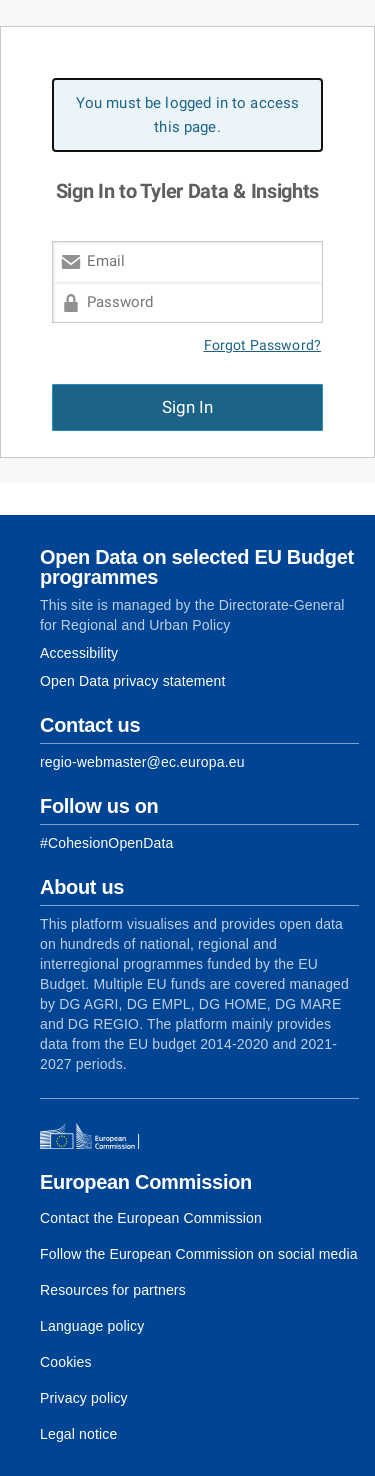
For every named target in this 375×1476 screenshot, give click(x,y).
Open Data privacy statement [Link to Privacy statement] (133, 681)
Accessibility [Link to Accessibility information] (79, 653)
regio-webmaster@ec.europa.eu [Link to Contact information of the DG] (142, 762)
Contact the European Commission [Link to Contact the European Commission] (151, 1218)
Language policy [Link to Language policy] (92, 1326)
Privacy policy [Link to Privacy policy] (84, 1398)
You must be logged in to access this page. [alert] (188, 115)
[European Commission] (96, 1137)
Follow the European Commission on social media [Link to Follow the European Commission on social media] (199, 1254)
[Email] (187, 261)
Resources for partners (113, 1290)
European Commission (146, 1182)
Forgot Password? (263, 345)
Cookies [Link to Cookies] (66, 1362)
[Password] (187, 302)
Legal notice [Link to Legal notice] (78, 1434)
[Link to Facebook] (106, 843)
